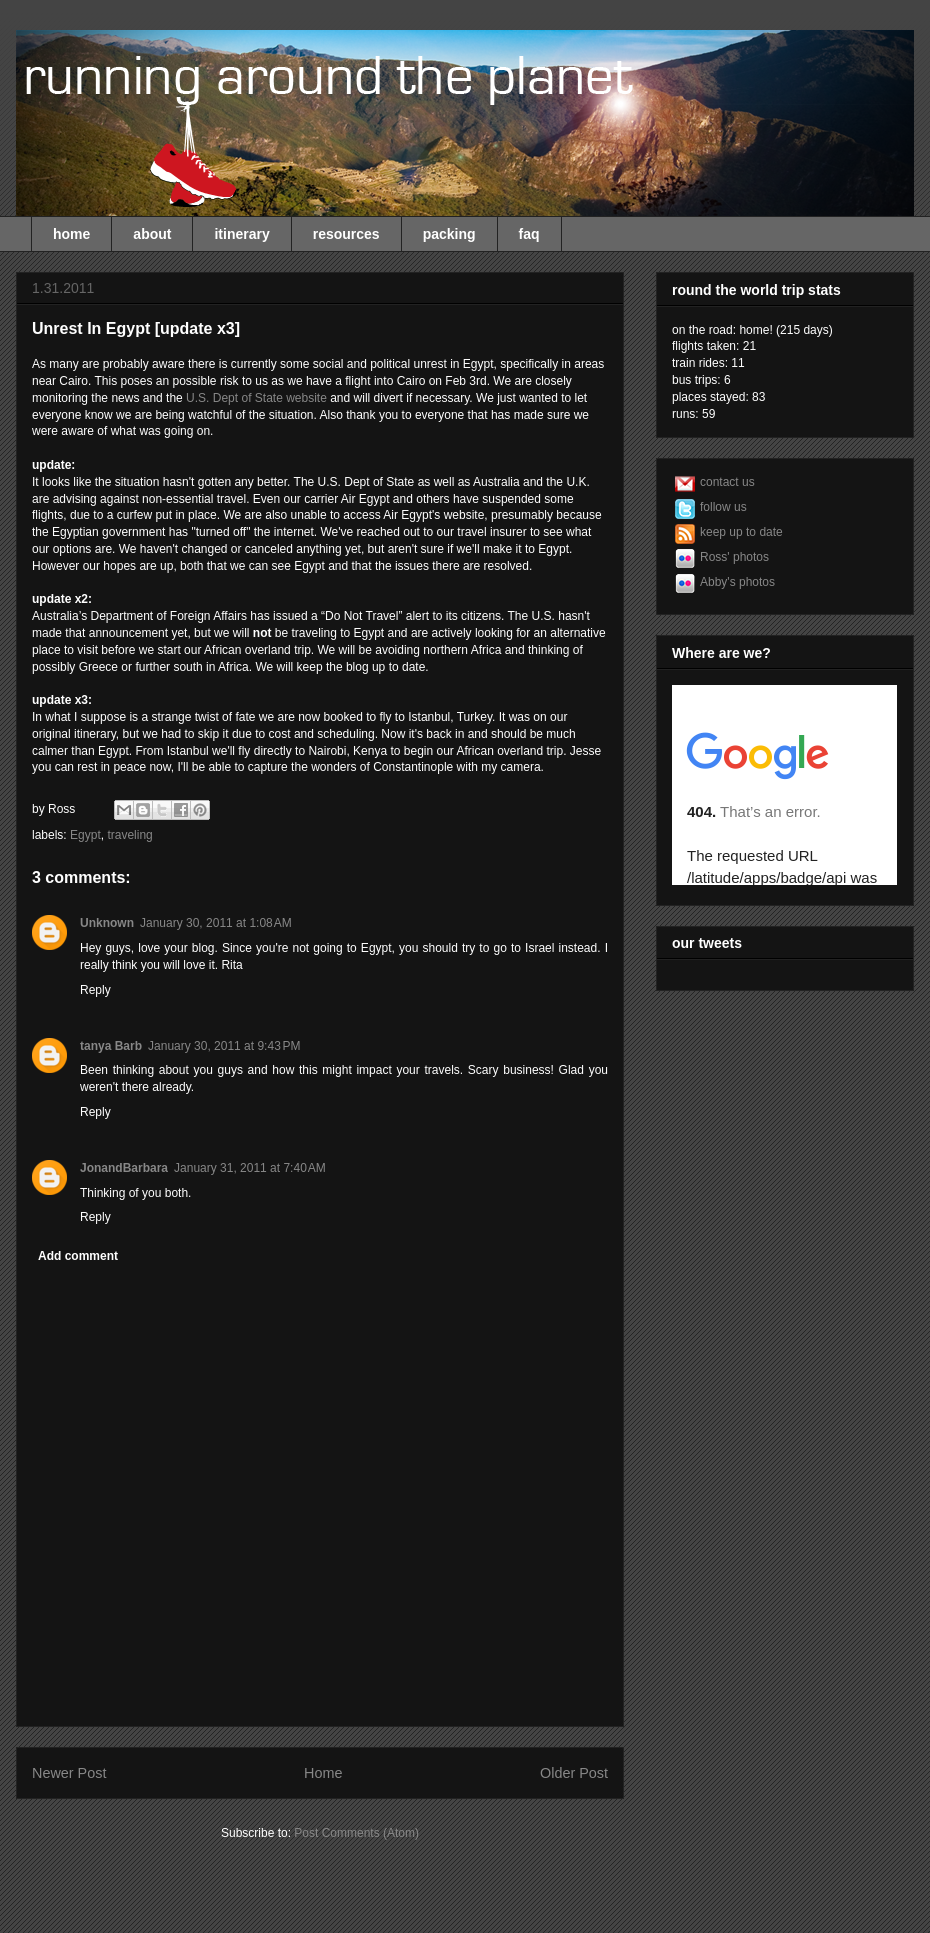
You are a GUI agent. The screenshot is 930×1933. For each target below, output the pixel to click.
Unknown (107, 923)
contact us (727, 482)
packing (449, 234)
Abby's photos (737, 582)
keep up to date (741, 532)
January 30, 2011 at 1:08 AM (216, 923)
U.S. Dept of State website (256, 398)
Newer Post (69, 1773)
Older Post (574, 1773)
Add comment (78, 1256)
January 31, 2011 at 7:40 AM (250, 1168)
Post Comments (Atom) (356, 1833)
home (71, 234)
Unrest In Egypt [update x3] (136, 328)
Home (323, 1773)
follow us (723, 507)
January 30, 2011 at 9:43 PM (224, 1046)
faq (529, 234)
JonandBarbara (124, 1168)
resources (346, 234)
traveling (129, 835)
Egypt (85, 835)
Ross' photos (734, 557)
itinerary (241, 234)
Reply (95, 990)
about (152, 234)
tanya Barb (111, 1046)
